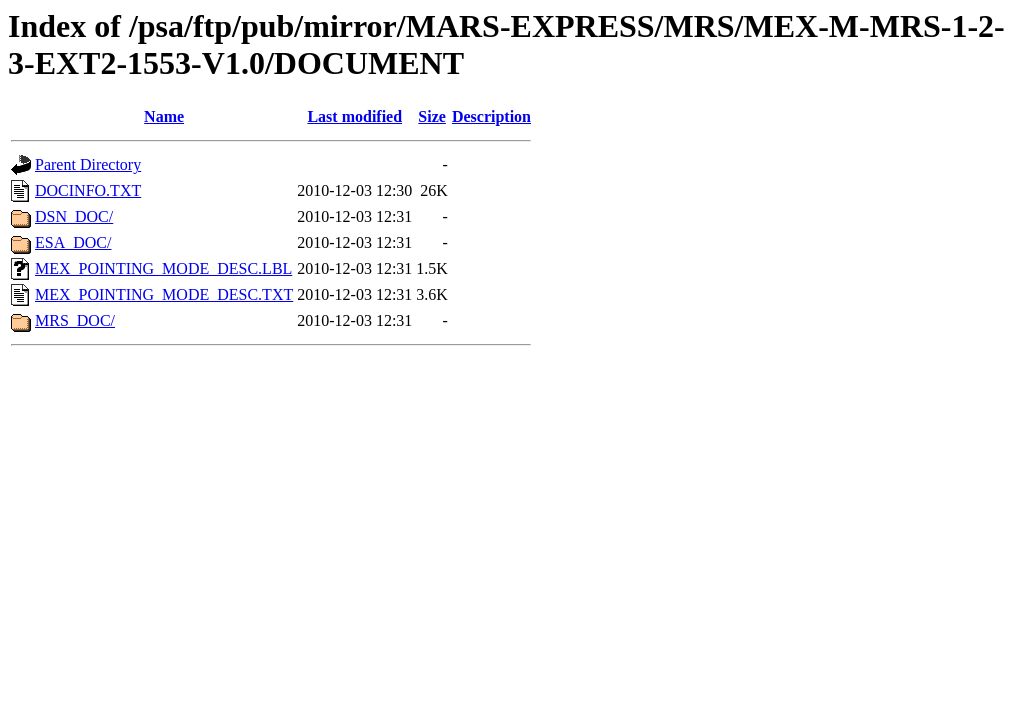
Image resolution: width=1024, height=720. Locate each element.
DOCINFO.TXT (88, 190)
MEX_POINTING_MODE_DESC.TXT (164, 294)
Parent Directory (88, 164)
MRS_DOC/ (75, 320)
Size (432, 116)
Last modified (354, 116)
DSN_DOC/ (74, 216)
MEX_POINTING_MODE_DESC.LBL (163, 268)
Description (491, 116)
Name (164, 116)
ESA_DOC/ (73, 242)
